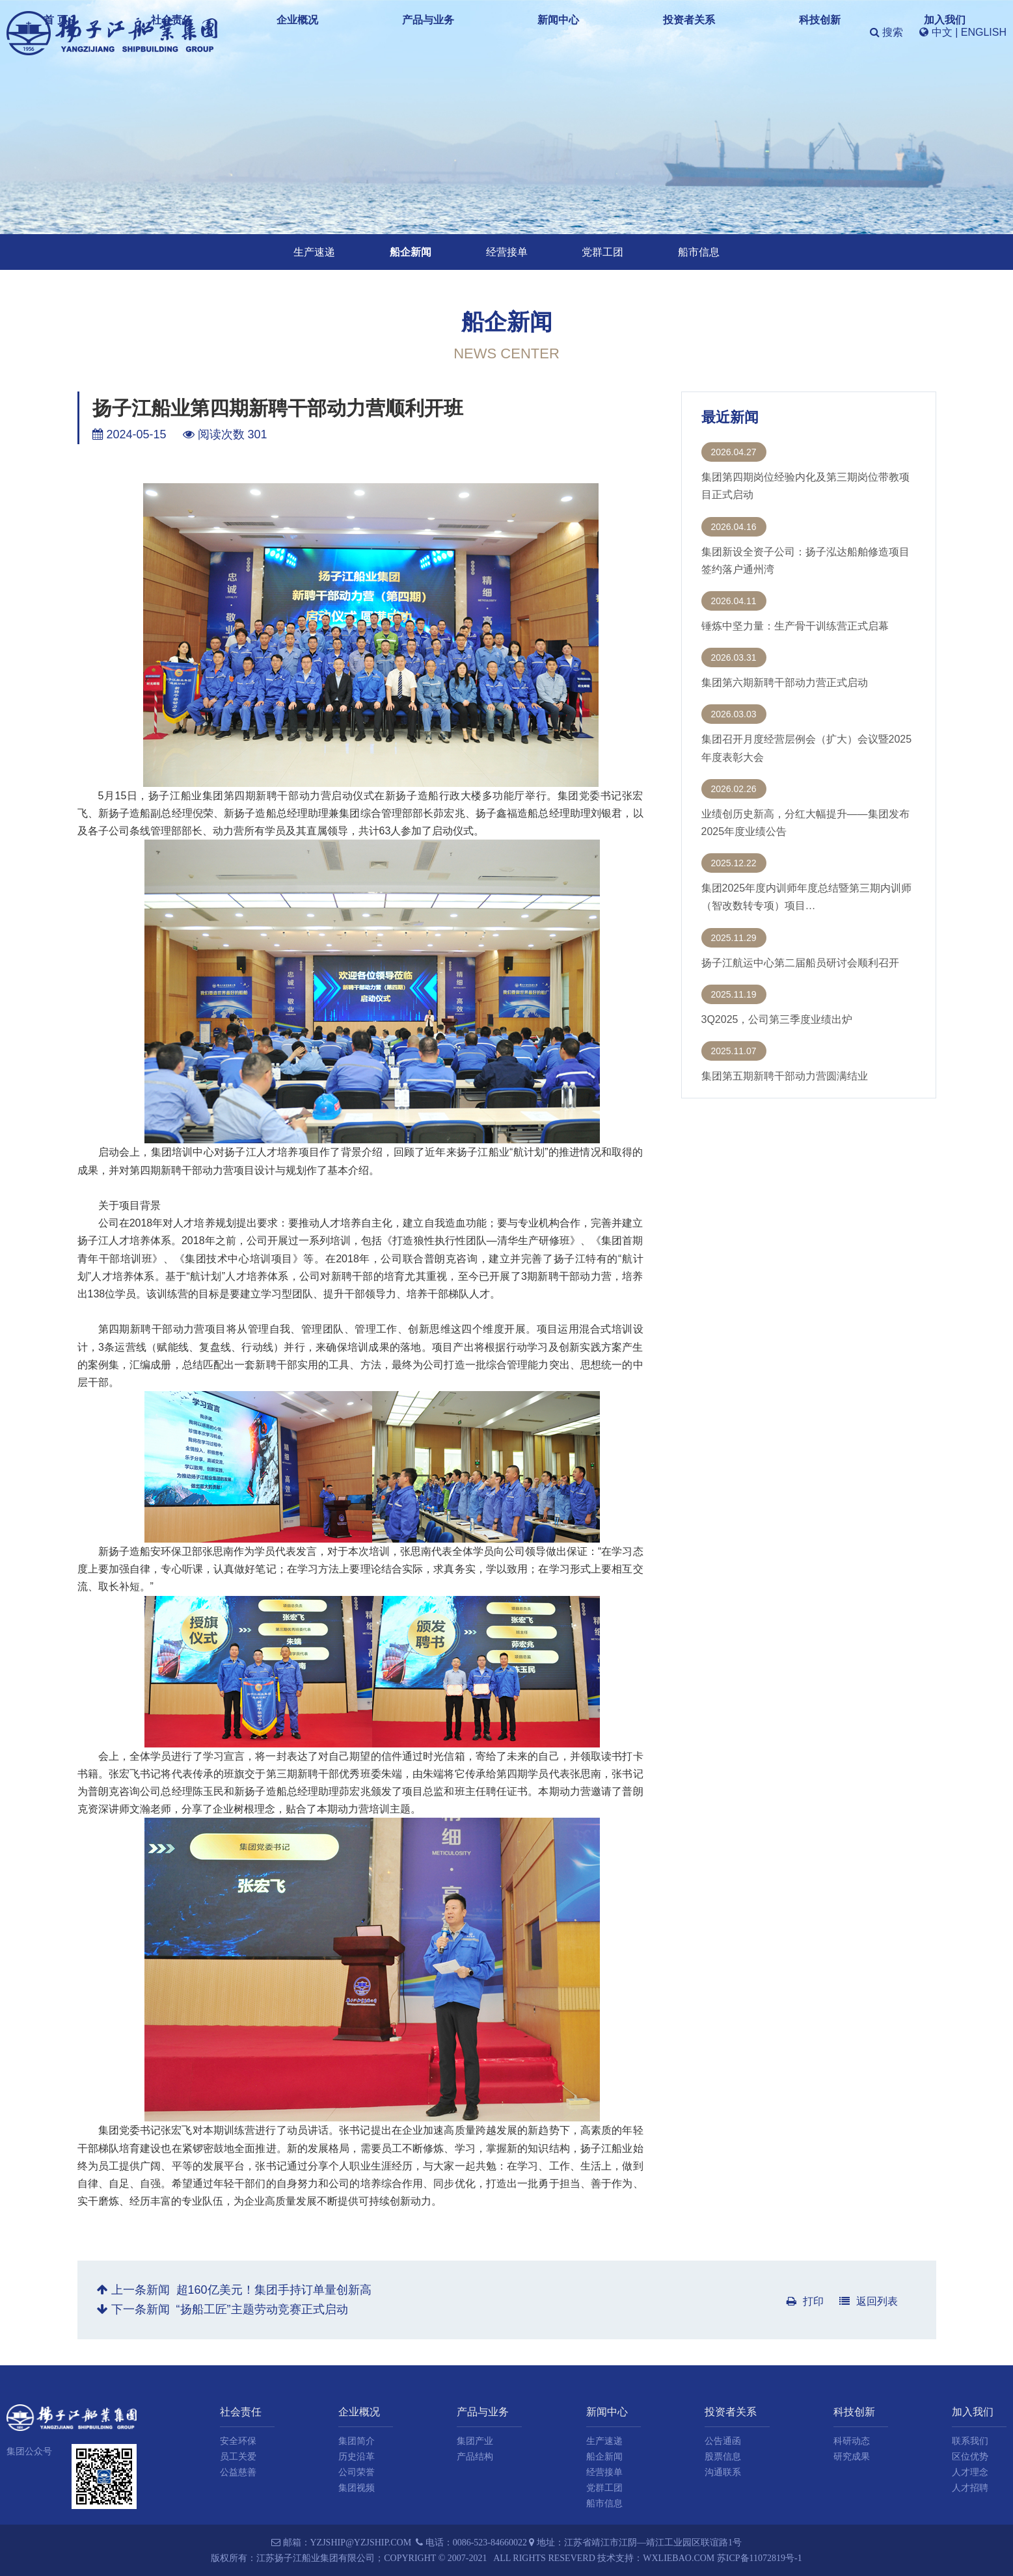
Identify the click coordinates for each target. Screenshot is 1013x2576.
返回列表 (868, 2301)
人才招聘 (970, 2488)
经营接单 (507, 252)
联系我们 (970, 2441)
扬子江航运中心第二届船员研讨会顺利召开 (800, 962)
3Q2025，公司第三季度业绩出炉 (777, 1019)
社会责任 (390, 32)
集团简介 (356, 2441)
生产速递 (314, 252)
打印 (805, 2301)
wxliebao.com (678, 2558)
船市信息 (699, 252)
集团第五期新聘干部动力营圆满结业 (784, 1076)
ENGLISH (983, 32)
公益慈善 (238, 2472)
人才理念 (970, 2472)
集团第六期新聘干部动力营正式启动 (784, 682)
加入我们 (790, 32)
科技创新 (727, 32)
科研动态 (851, 2441)
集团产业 (475, 2441)
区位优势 (970, 2457)
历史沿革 (356, 2457)
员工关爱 (238, 2457)
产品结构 (475, 2457)
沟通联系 (723, 2472)
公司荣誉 (356, 2472)
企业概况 (453, 32)
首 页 (335, 32)
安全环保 (238, 2441)
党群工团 (602, 252)
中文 (942, 32)
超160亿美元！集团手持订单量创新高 (273, 2289)
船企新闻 (410, 252)
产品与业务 (522, 32)
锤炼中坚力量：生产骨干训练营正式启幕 (795, 625)
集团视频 (356, 2488)
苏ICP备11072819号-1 (759, 2558)
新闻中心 (590, 32)
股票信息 (723, 2457)
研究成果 (851, 2457)
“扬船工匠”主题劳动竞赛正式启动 (262, 2309)
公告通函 (723, 2441)
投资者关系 (658, 32)
